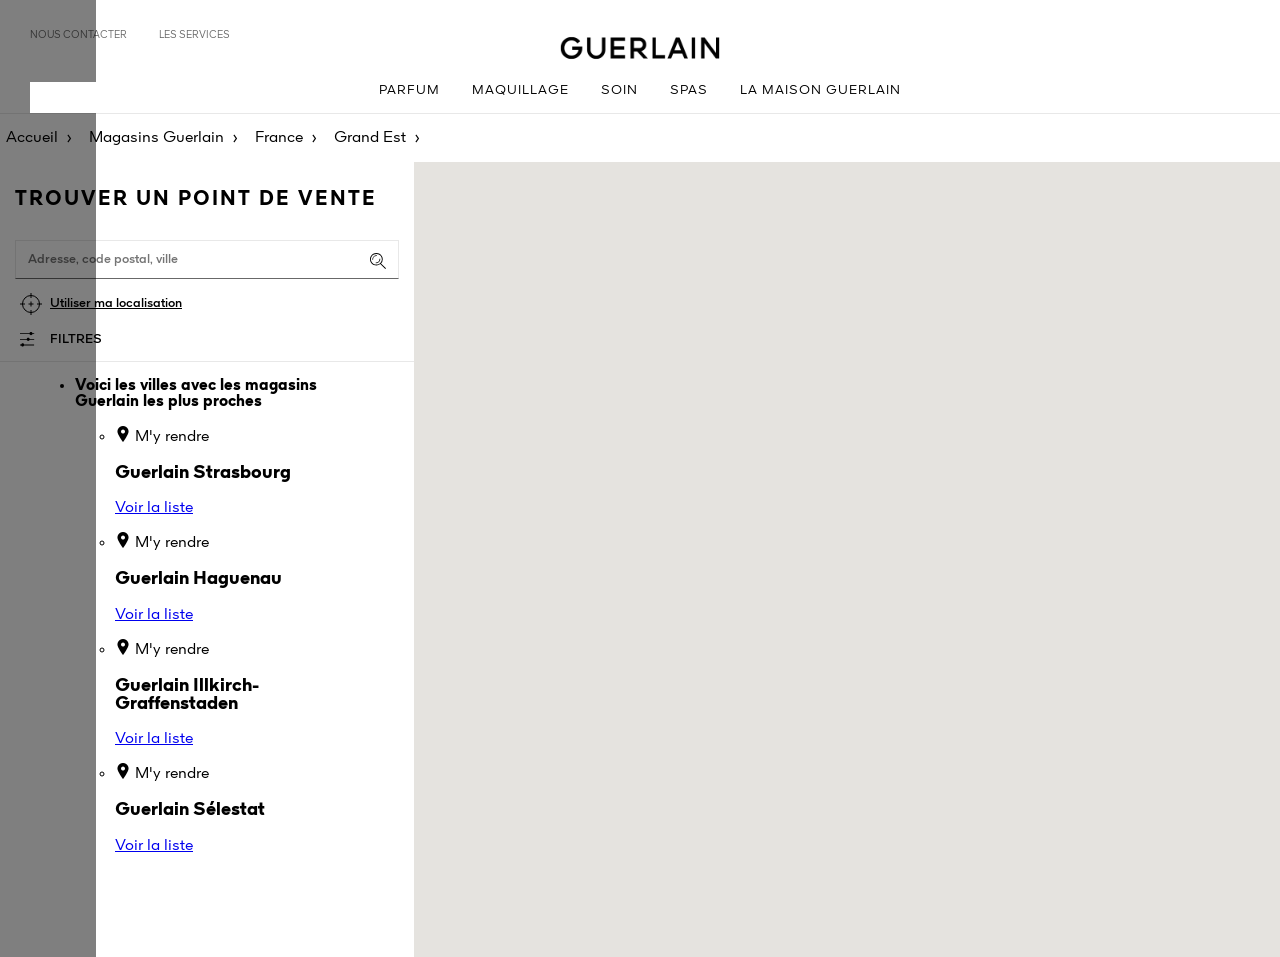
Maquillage (520, 90)
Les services (194, 35)
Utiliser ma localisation (116, 303)
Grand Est (370, 138)
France (279, 138)
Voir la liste (154, 508)
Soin (619, 90)
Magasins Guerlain (156, 138)
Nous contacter (78, 35)
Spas (689, 90)
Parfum (409, 90)
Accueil (32, 138)
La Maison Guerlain (820, 90)
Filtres (76, 339)
